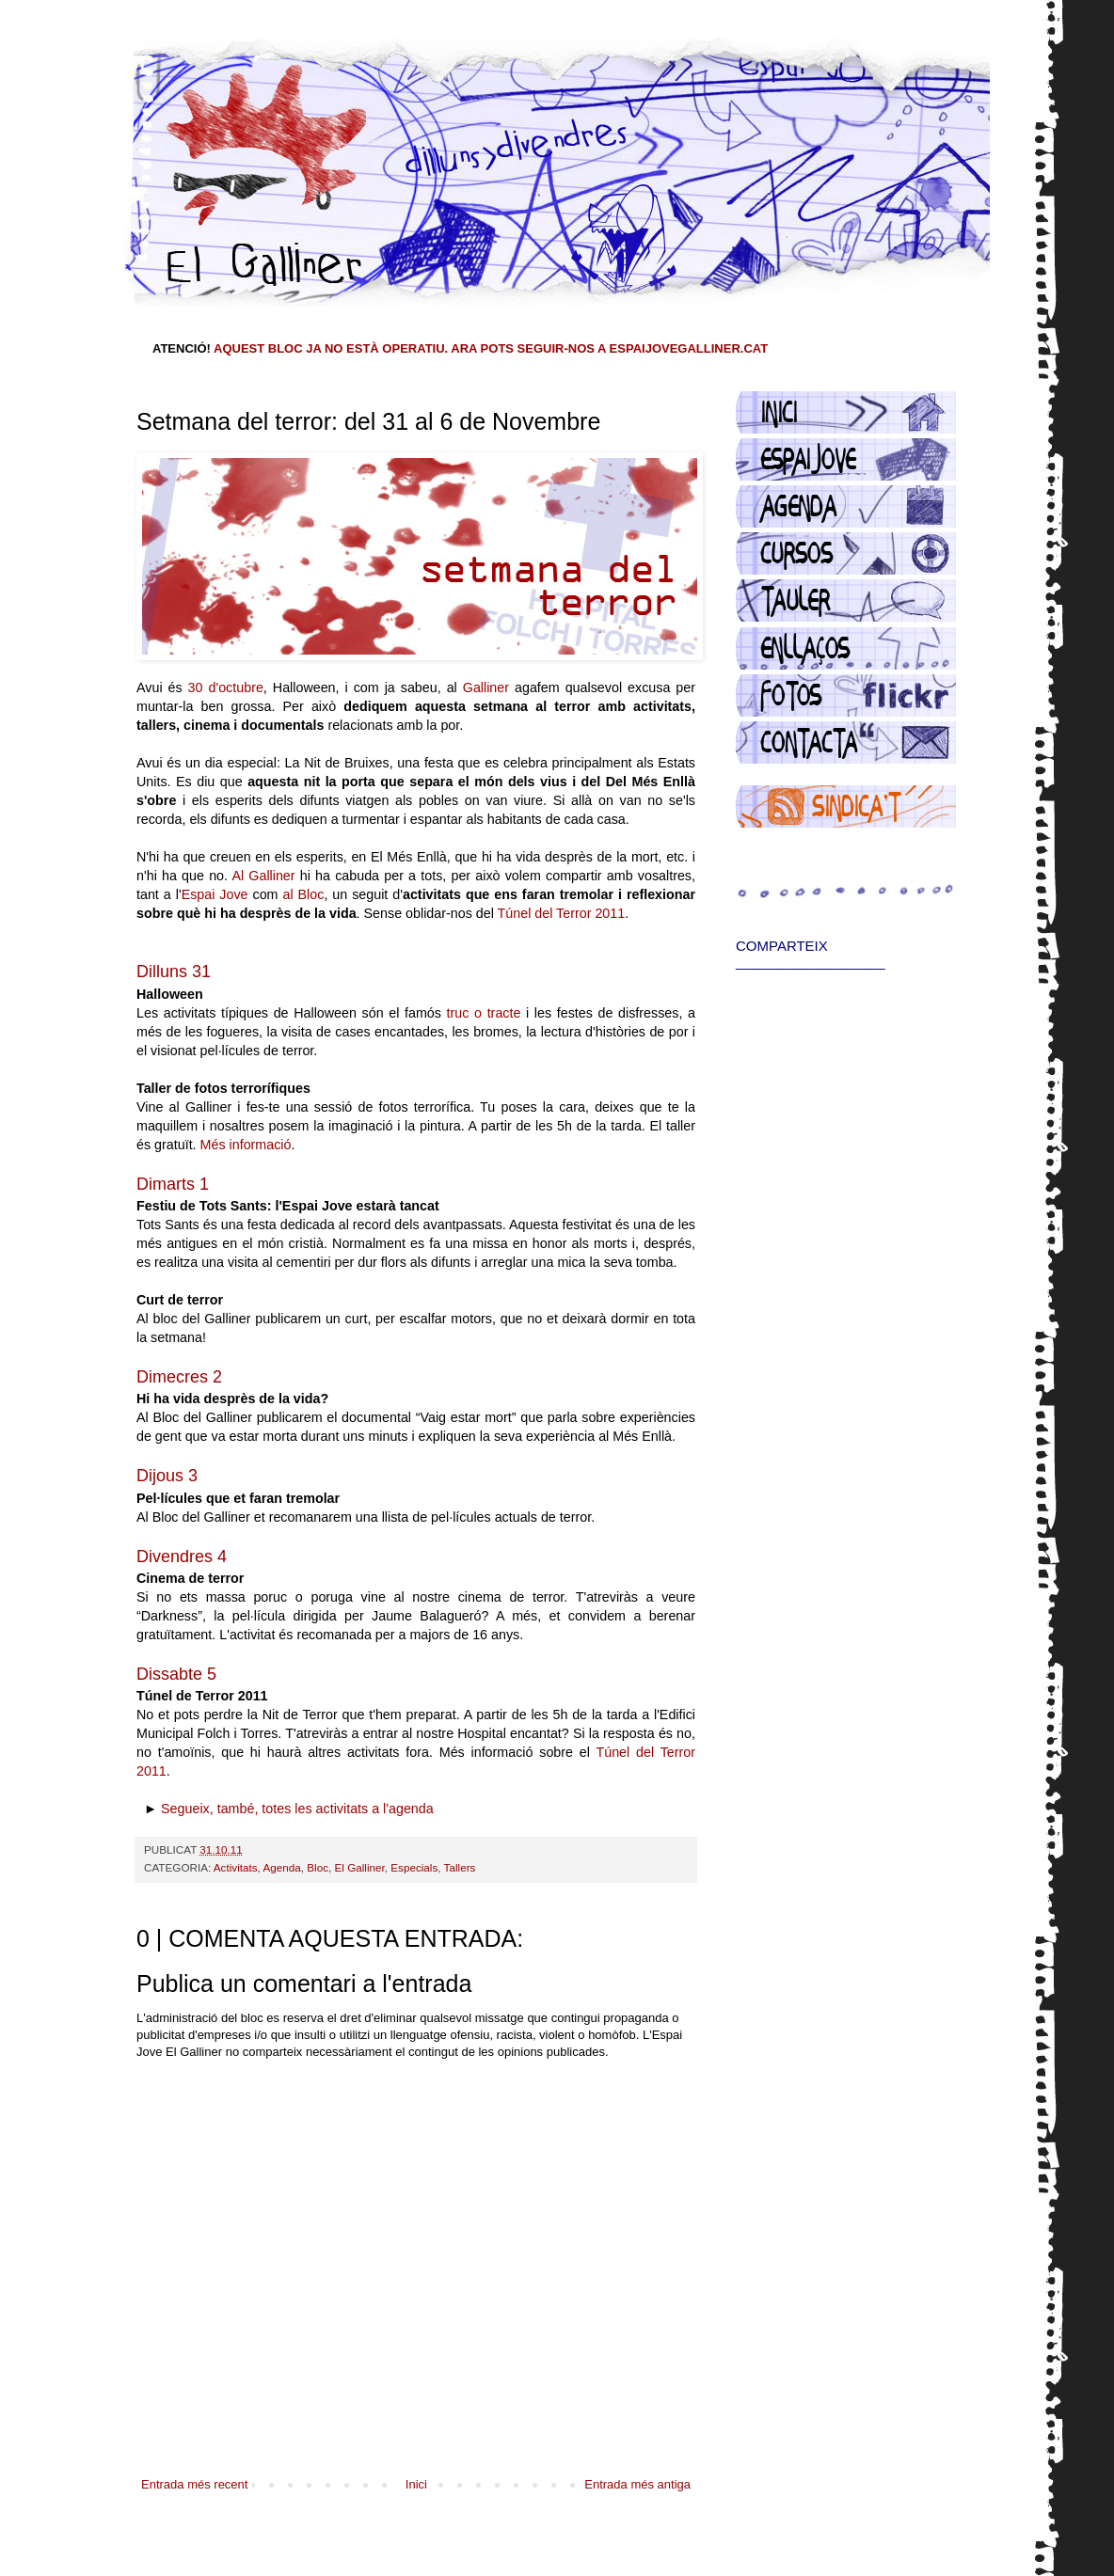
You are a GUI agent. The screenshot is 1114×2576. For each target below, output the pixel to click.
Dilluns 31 (173, 971)
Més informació (246, 1144)
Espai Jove (215, 894)
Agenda (281, 1867)
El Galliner (360, 1867)
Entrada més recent (194, 2484)
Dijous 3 (167, 1475)
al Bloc (303, 894)
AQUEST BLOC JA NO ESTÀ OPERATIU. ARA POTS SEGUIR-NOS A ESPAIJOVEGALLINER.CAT (491, 348)
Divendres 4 (181, 1556)
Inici (416, 2484)
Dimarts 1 (172, 1184)
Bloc (317, 1867)
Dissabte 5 (176, 1674)
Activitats (236, 1867)
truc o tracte (484, 1012)
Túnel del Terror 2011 (562, 913)
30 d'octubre (225, 687)
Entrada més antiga (637, 2484)
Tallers (460, 1867)
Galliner (486, 687)
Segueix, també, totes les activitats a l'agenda (297, 1808)
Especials (414, 1867)
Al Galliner (262, 875)
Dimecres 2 (179, 1376)
